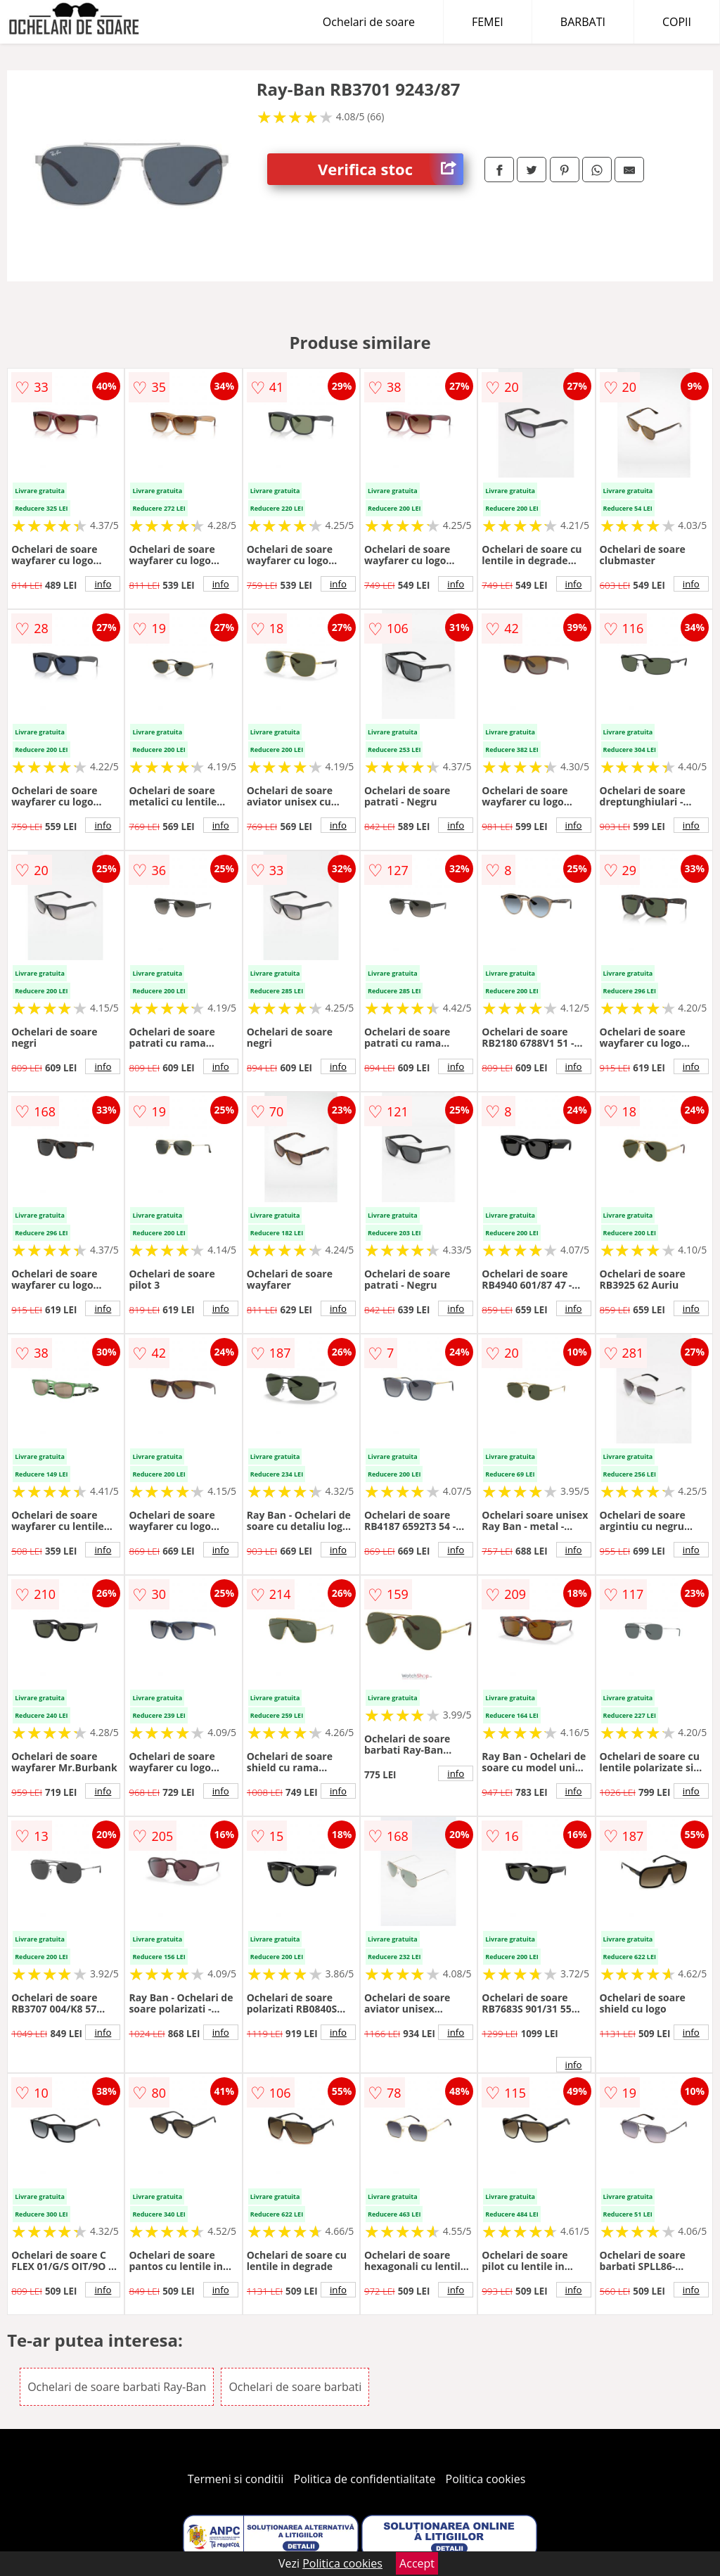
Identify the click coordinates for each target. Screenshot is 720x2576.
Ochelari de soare (369, 22)
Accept (417, 2563)
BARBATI (582, 22)
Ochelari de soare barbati (295, 2387)
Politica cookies (486, 2479)
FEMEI (487, 22)
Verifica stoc (390, 169)
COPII (676, 22)
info (102, 584)
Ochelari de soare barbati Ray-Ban (116, 2387)
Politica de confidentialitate (365, 2479)
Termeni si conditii (236, 2479)
